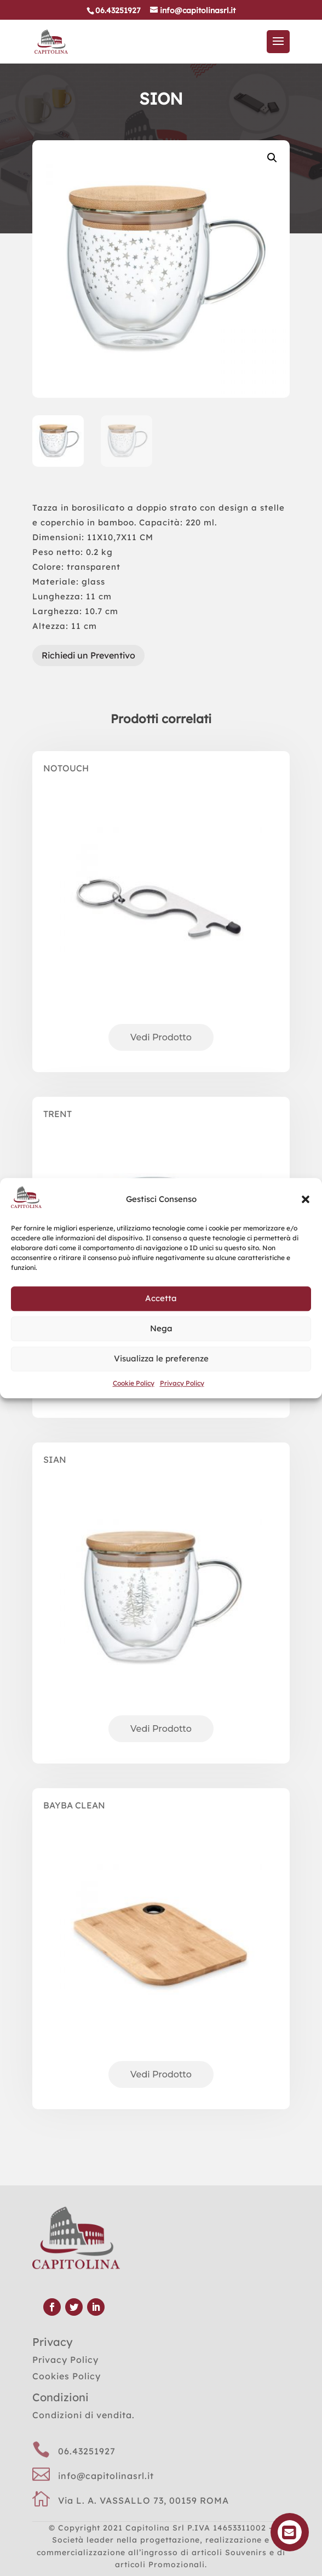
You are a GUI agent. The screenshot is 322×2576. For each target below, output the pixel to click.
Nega (161, 1328)
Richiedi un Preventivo (88, 655)
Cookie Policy (133, 1383)
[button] (305, 1199)
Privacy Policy (182, 1383)
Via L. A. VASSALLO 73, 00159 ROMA (143, 2500)
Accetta (161, 1298)
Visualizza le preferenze (161, 1358)
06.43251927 (87, 2451)
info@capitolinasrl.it (106, 2475)
